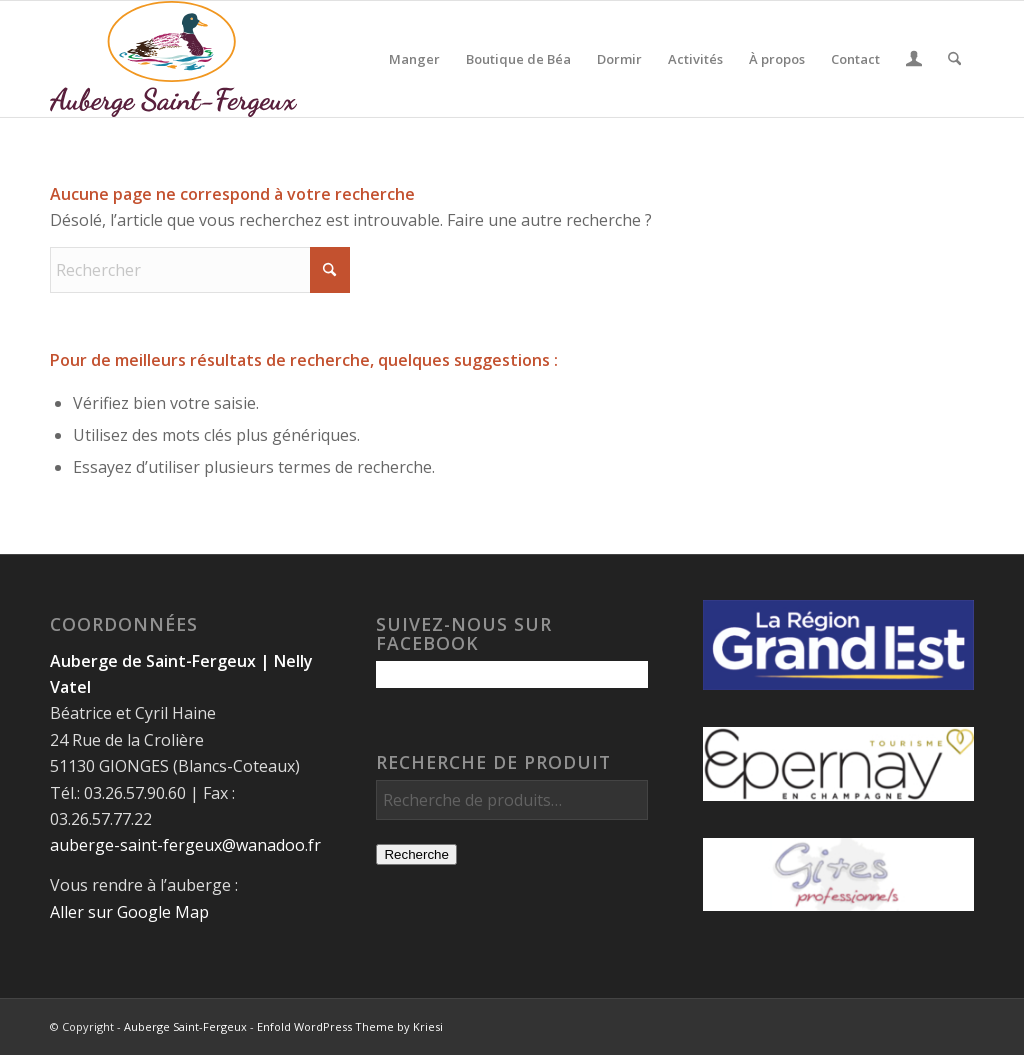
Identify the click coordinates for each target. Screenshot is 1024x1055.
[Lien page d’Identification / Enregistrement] (914, 61)
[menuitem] (414, 59)
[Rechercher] (954, 59)
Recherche (416, 854)
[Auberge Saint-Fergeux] (173, 59)
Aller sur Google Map (129, 912)
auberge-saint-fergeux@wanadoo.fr (185, 845)
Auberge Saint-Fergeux (185, 1026)
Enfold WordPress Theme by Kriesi (350, 1026)
